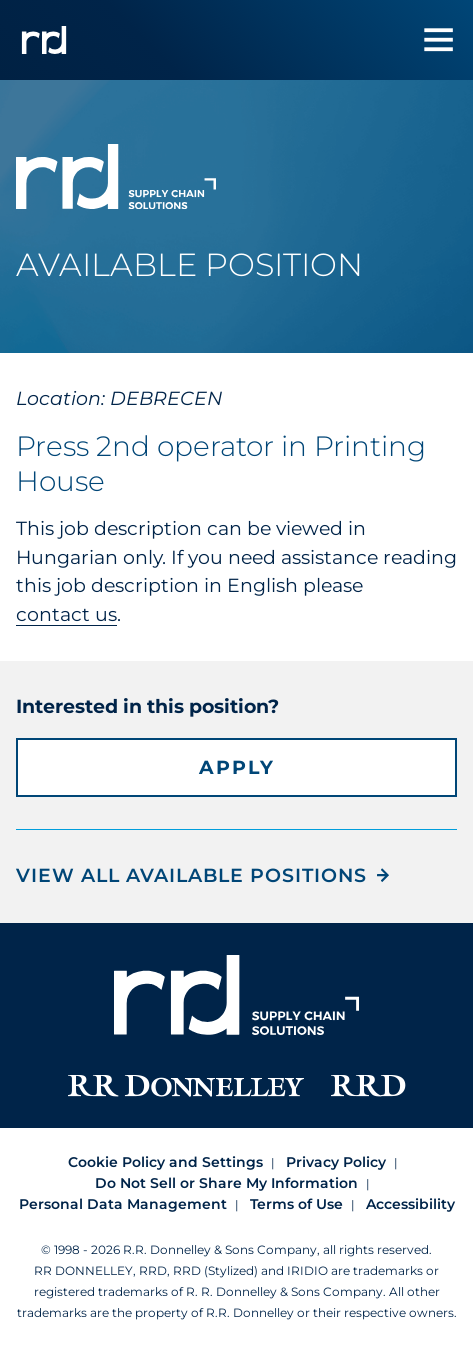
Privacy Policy (336, 1162)
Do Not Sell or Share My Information (226, 1183)
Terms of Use (296, 1204)
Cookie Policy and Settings (165, 1162)
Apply (237, 767)
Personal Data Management (123, 1204)
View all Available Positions (191, 875)
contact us (66, 614)
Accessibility (410, 1204)
